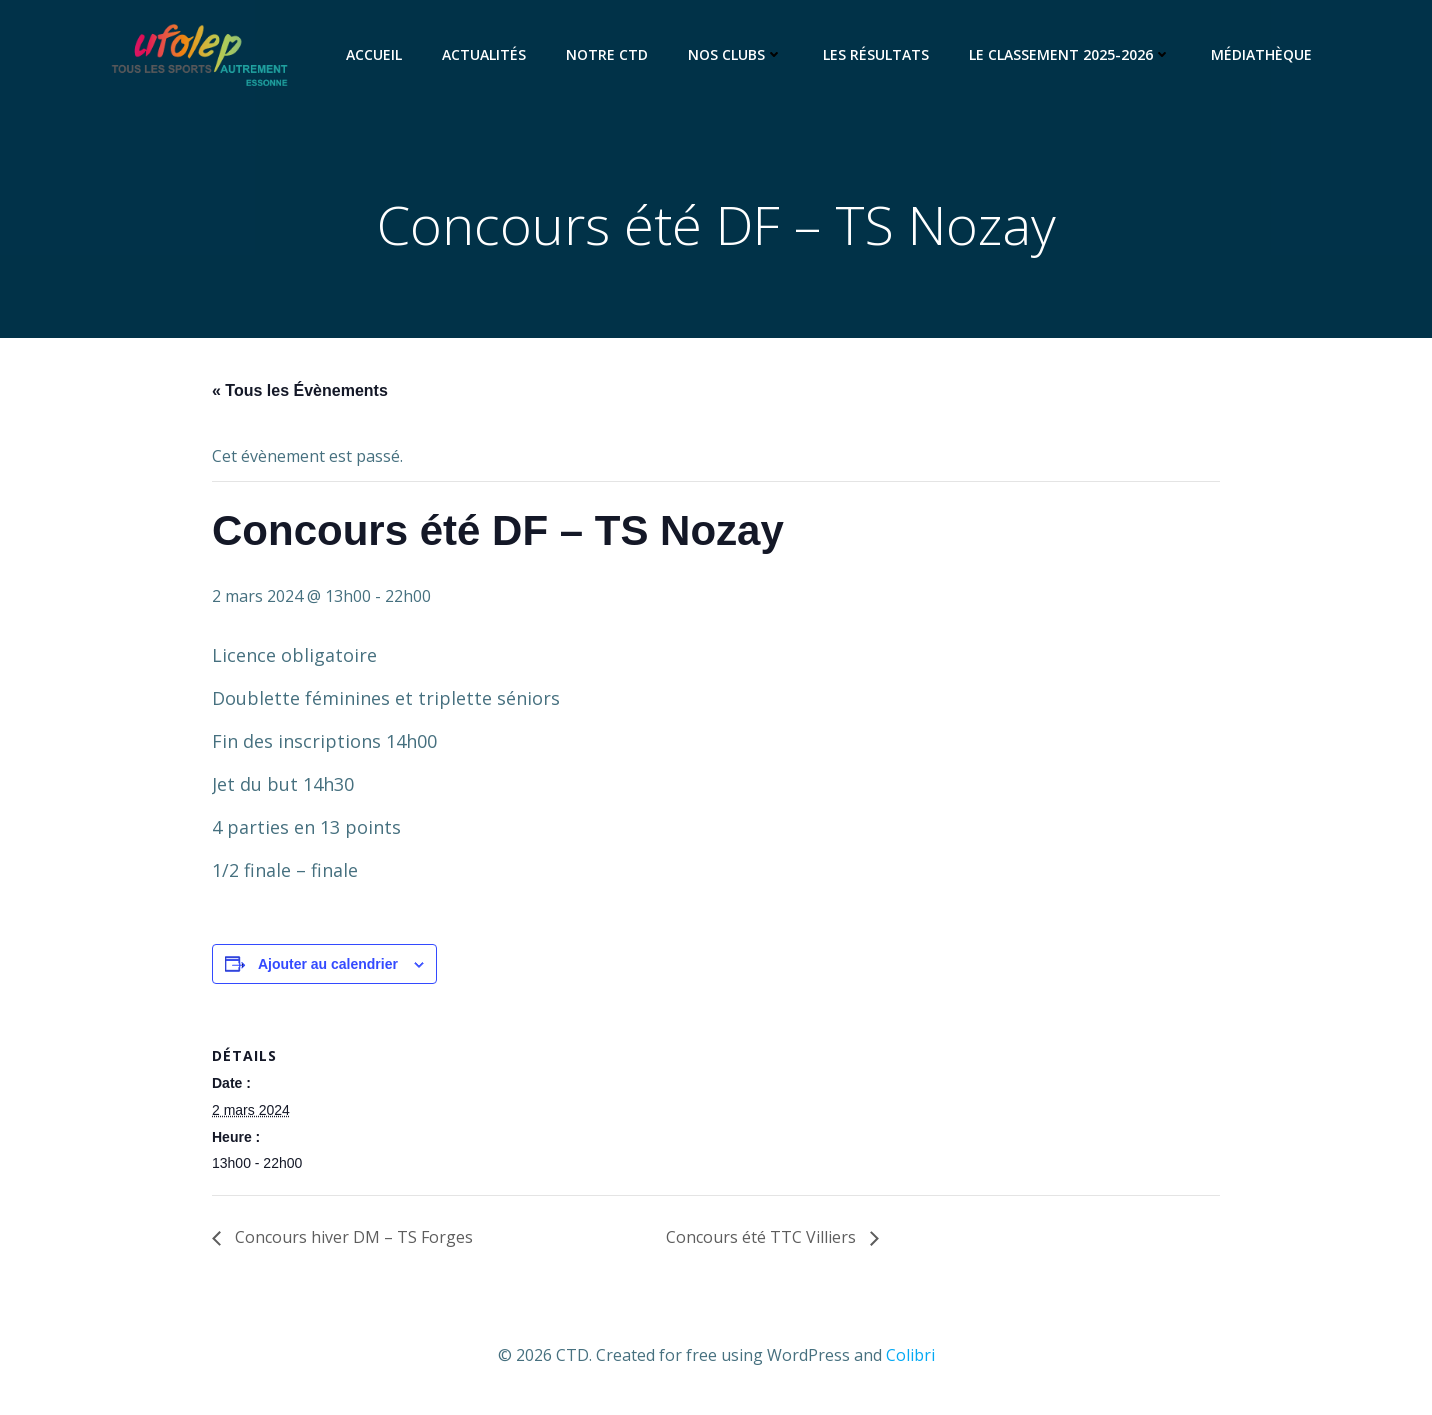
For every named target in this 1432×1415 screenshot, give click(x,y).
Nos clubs (735, 54)
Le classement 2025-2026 (1070, 54)
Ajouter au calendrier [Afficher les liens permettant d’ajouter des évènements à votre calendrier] (328, 964)
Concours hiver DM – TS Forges (352, 1237)
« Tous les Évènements (300, 390)
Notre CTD (607, 54)
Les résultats (876, 54)
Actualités (484, 54)
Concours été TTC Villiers (763, 1237)
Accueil (374, 54)
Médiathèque (1261, 54)
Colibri (910, 1355)
